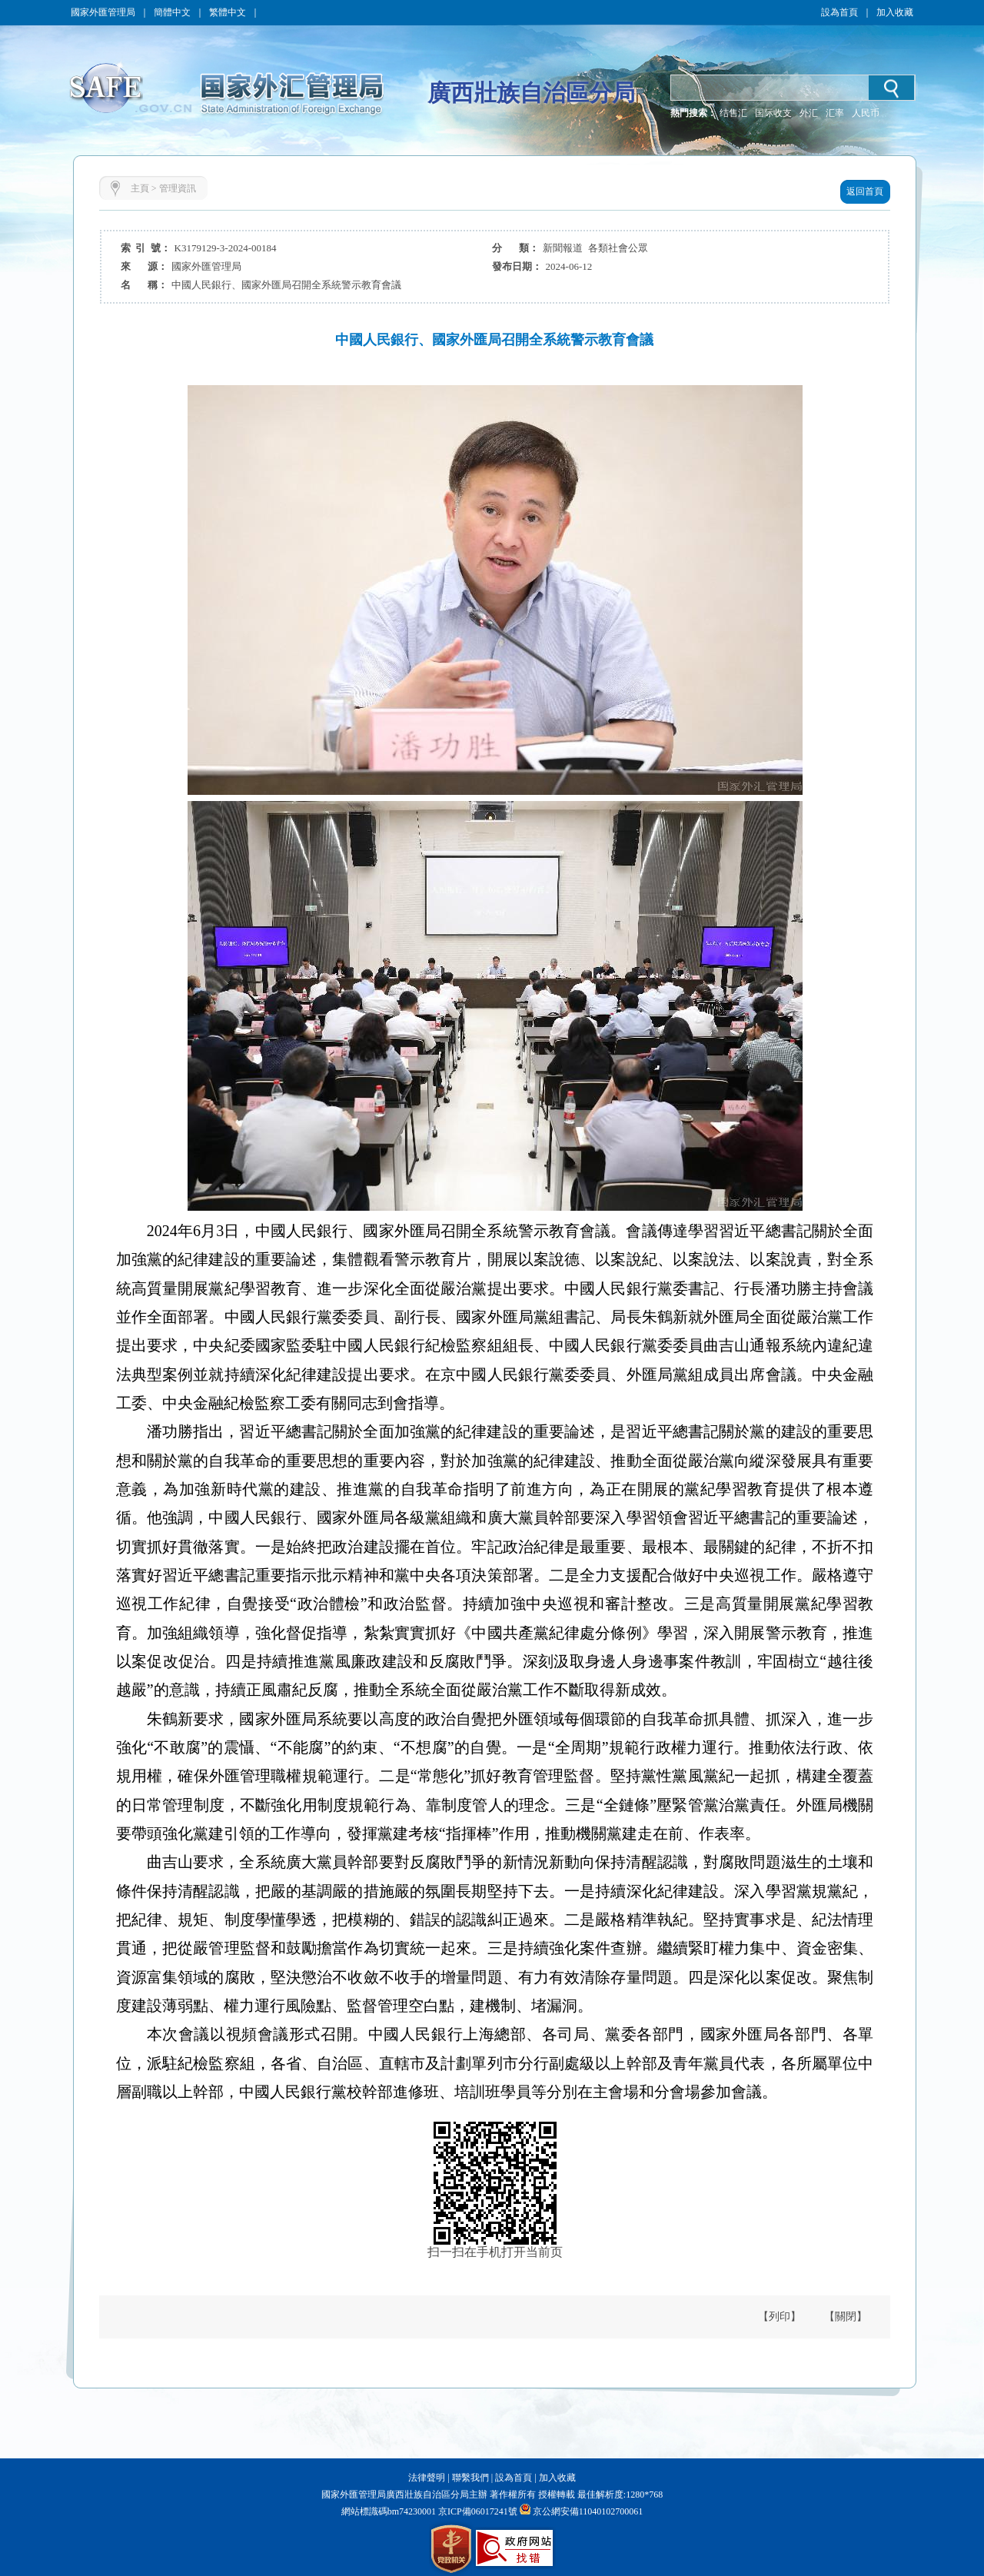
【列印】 (779, 2316)
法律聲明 (426, 2477)
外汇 (809, 113)
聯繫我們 (470, 2477)
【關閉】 (845, 2316)
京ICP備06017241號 (476, 2511)
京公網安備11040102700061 (588, 2511)
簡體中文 (172, 12)
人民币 (865, 113)
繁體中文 (227, 12)
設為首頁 (839, 12)
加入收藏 (894, 12)
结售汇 (733, 113)
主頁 (140, 188)
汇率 (835, 113)
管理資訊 (177, 188)
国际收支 (773, 113)
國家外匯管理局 (103, 12)
